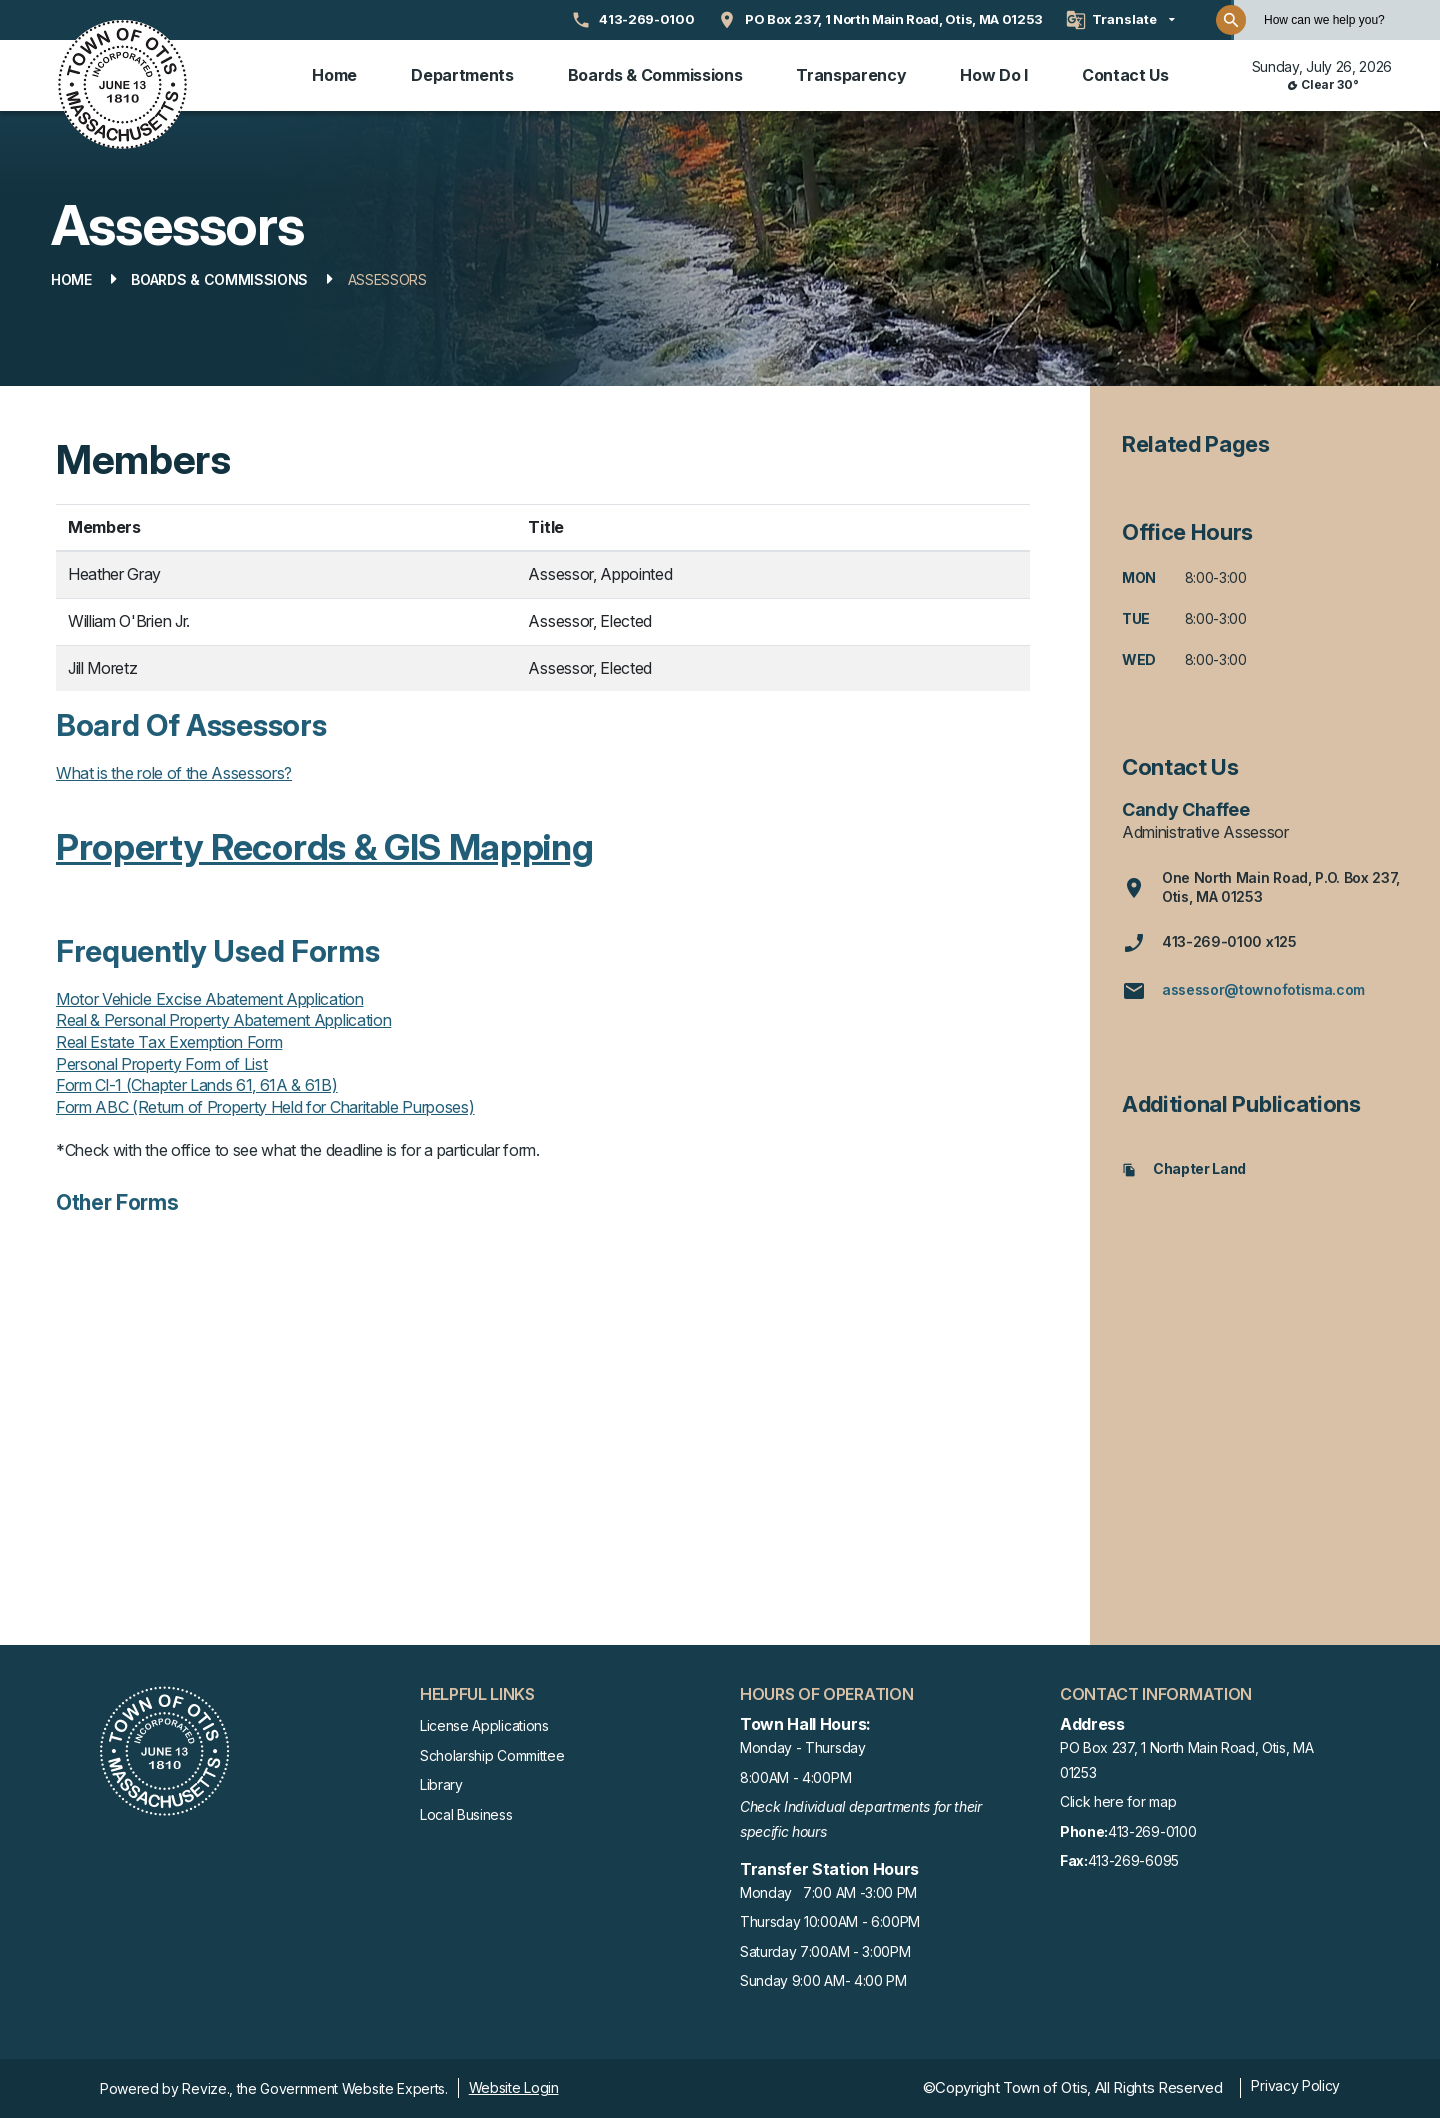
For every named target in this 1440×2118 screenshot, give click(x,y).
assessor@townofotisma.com (1243, 991)
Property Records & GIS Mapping (324, 847)
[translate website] (1120, 20)
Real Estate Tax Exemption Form (169, 1042)
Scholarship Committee (492, 1755)
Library (441, 1784)
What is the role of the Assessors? (174, 773)
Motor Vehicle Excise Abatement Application (210, 999)
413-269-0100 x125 (1209, 943)
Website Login (514, 2087)
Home (334, 75)
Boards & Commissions (655, 75)
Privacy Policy (1295, 2085)
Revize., (207, 2088)
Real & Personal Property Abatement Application (223, 1020)
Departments (462, 75)
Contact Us (1125, 75)
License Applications (484, 1725)
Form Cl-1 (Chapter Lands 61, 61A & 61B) (197, 1085)
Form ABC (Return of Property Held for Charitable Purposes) (265, 1107)
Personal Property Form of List (161, 1064)
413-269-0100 (1128, 1832)
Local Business (466, 1814)
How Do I (993, 75)
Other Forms (117, 1202)
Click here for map (1118, 1801)
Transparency (851, 75)
